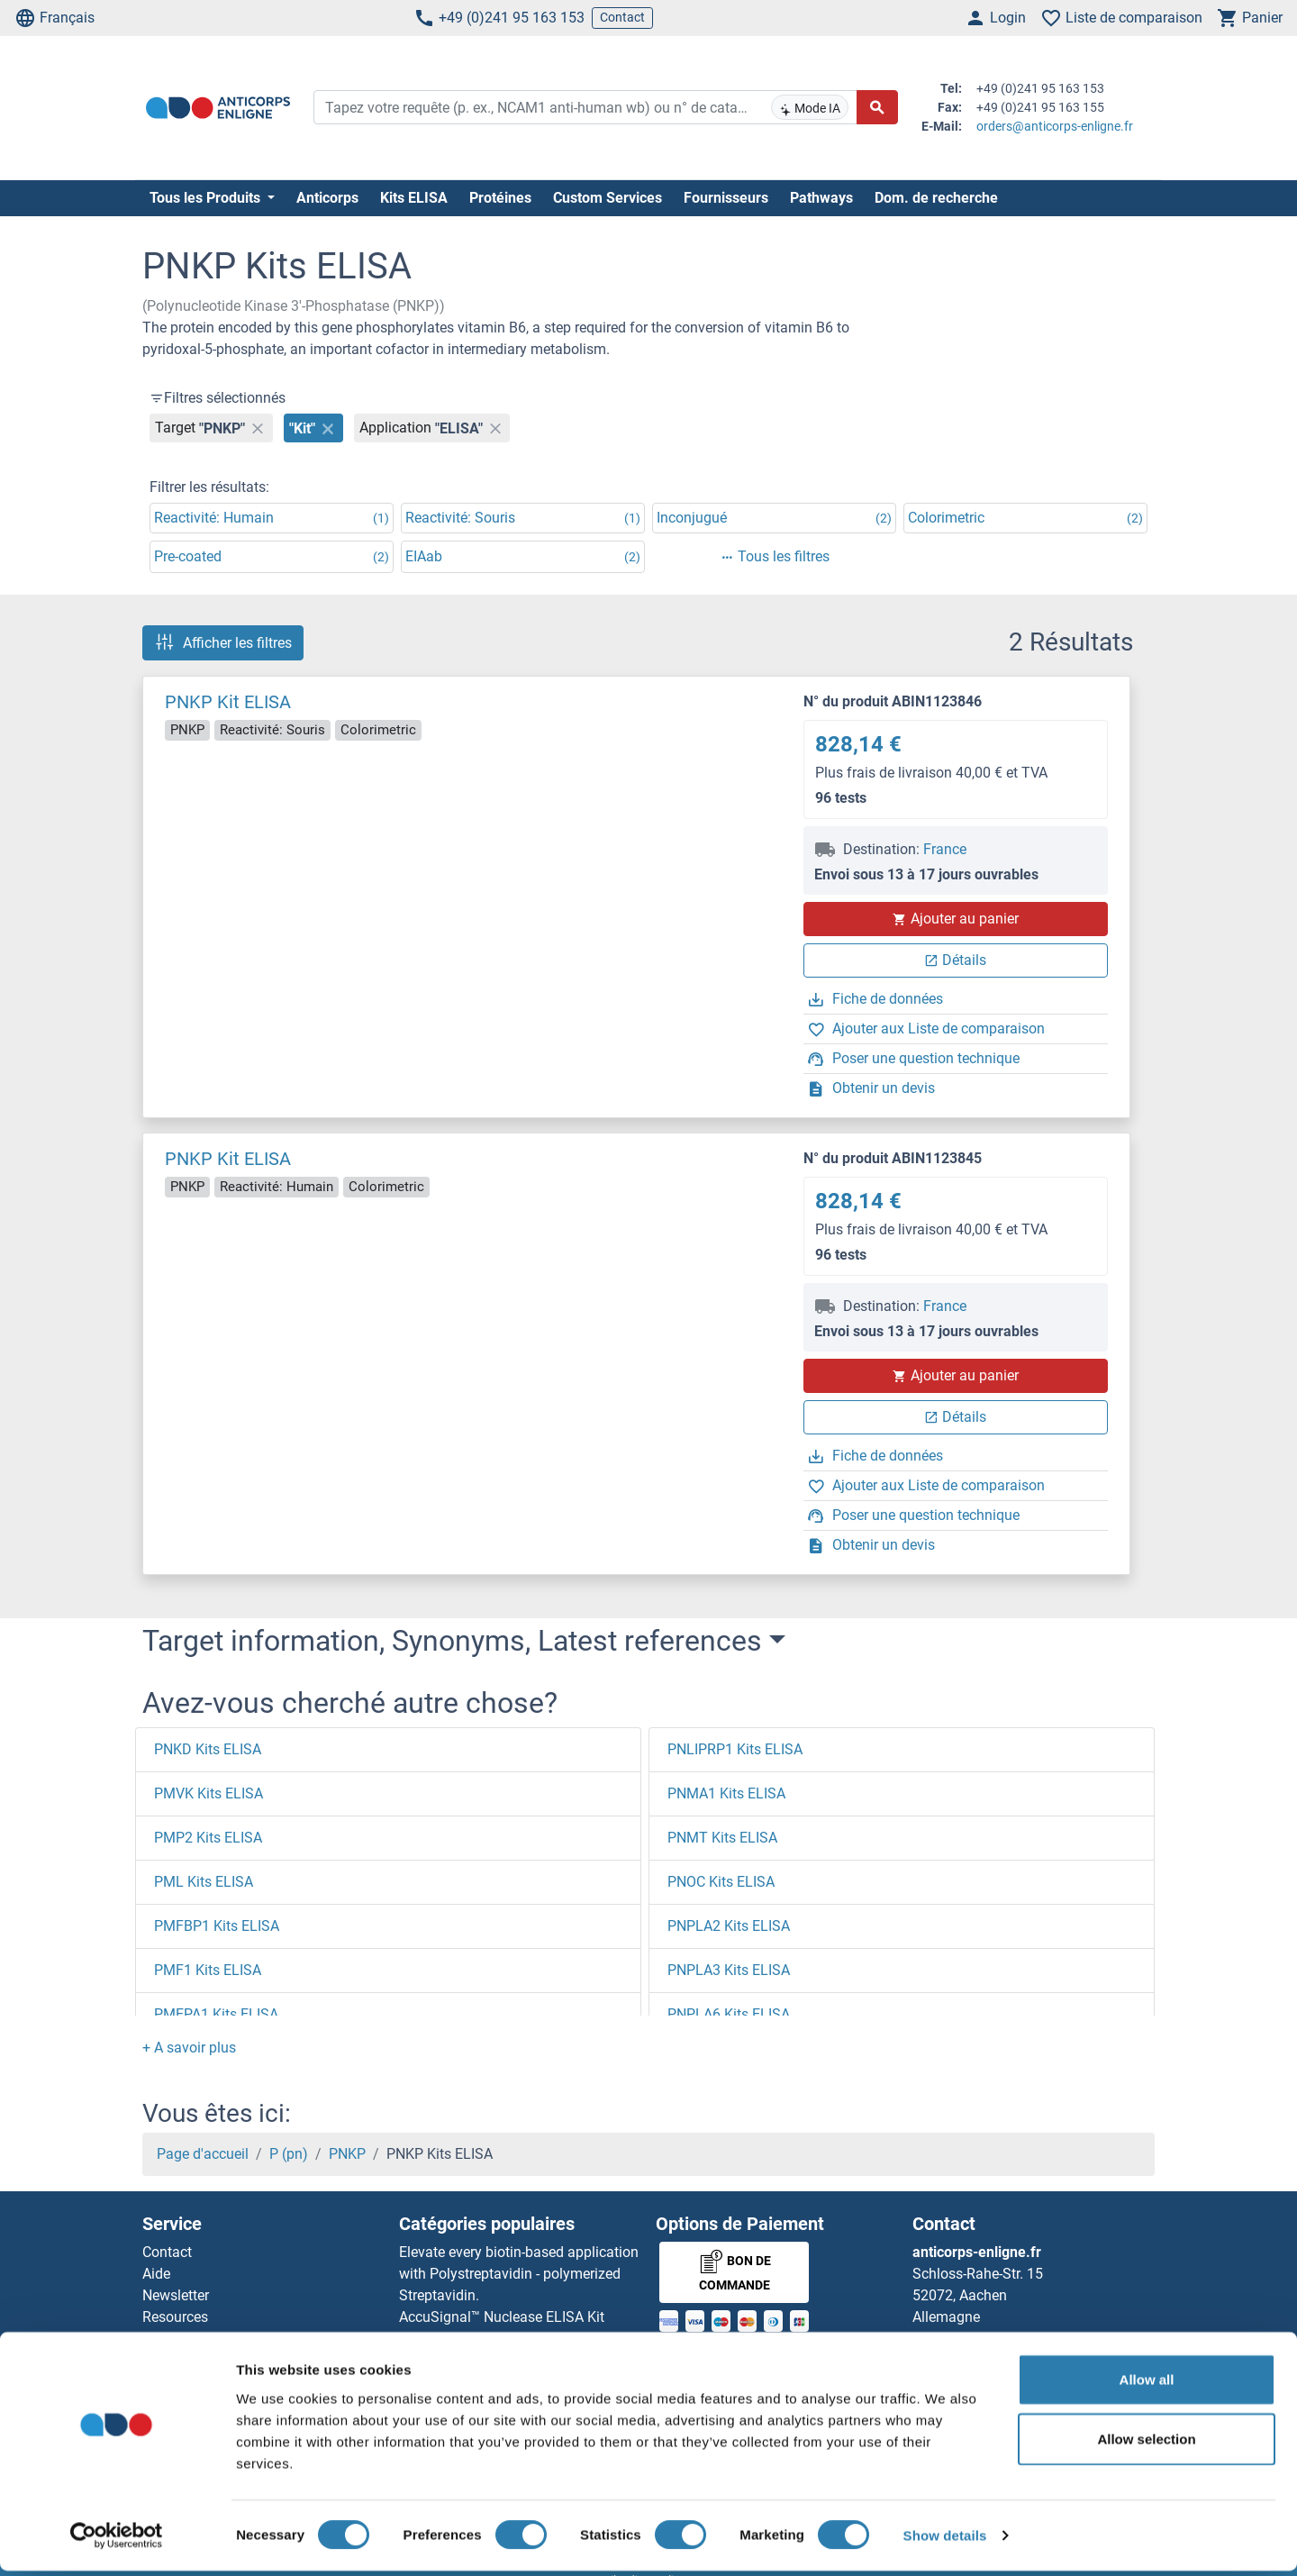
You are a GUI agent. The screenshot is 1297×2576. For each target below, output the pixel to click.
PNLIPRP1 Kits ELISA (735, 1749)
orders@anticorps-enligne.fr (1054, 126)
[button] (189, 2047)
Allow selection (1146, 2444)
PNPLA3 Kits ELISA (728, 1970)
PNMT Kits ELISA (722, 1837)
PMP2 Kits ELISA (208, 1837)
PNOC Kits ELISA (721, 1881)
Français (54, 18)
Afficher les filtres (223, 642)
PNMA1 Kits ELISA (726, 1793)
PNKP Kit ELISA (228, 702)
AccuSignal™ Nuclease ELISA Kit (501, 2317)
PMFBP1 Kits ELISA (216, 1925)
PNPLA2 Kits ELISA (728, 1925)
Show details (945, 2540)
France (944, 849)
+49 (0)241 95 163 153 (499, 18)
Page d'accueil (203, 2153)
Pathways (821, 197)
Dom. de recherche (936, 197)
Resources (175, 2317)
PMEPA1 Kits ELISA (216, 2014)
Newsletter (175, 2295)
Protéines (500, 197)
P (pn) (288, 2153)
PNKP (347, 2153)
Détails (955, 960)
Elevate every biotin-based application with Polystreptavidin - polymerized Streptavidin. (519, 2274)
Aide (156, 2273)
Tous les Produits (207, 197)
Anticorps (327, 197)
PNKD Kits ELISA (207, 1749)
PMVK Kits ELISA (208, 1793)
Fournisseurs (726, 197)
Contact (622, 17)
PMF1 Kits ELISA (207, 1970)
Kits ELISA (414, 197)
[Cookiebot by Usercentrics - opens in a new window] (116, 2540)
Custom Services (607, 197)
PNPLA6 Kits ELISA (728, 2014)
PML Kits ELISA (203, 1881)
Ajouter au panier (956, 918)
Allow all (1147, 2384)
